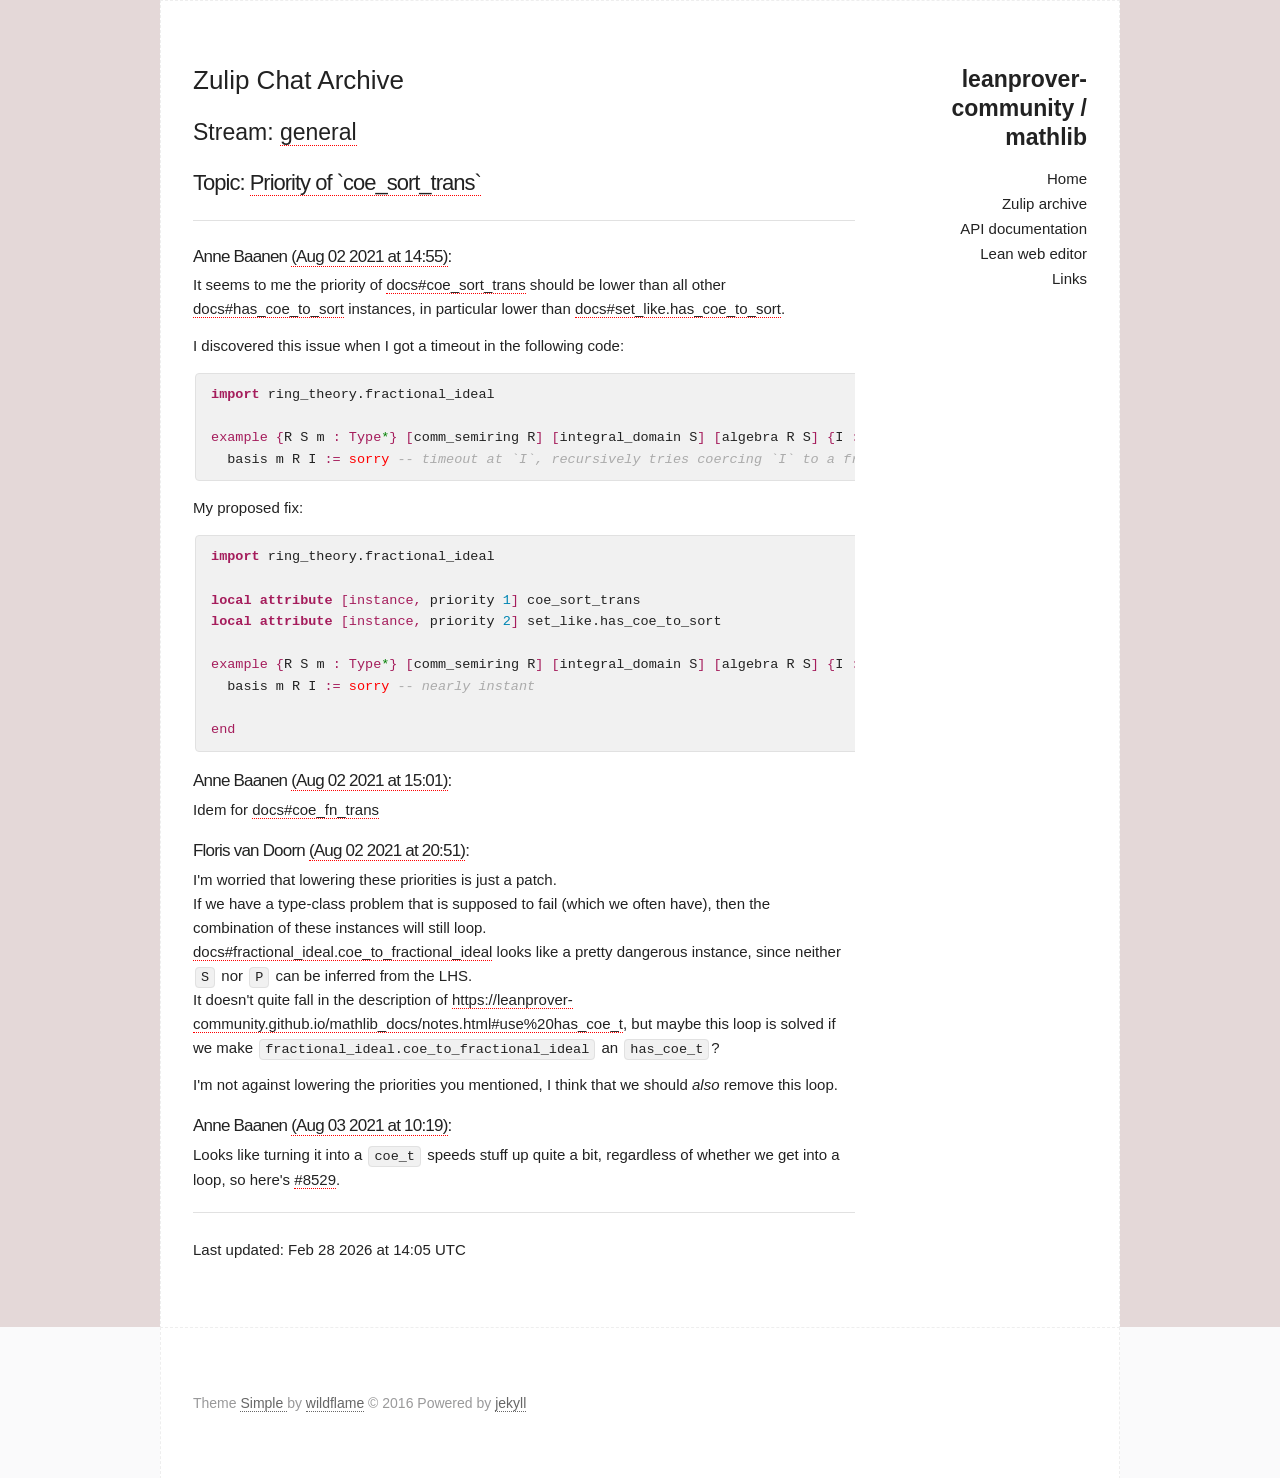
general (318, 132)
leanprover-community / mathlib (1019, 108)
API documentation (1023, 228)
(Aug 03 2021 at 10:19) (369, 1124)
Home (1067, 178)
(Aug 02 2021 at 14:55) (369, 256)
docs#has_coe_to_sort (268, 308)
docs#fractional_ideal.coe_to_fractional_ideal (342, 951)
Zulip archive (1044, 203)
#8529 (315, 1177)
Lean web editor (1033, 253)
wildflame (335, 1402)
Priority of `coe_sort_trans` (365, 182)
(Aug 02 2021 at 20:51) (387, 850)
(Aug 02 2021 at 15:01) (369, 780)
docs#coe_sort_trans (455, 284)
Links (1069, 278)
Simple (263, 1402)
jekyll (510, 1402)
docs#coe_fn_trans (315, 809)
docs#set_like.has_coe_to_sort (678, 308)
